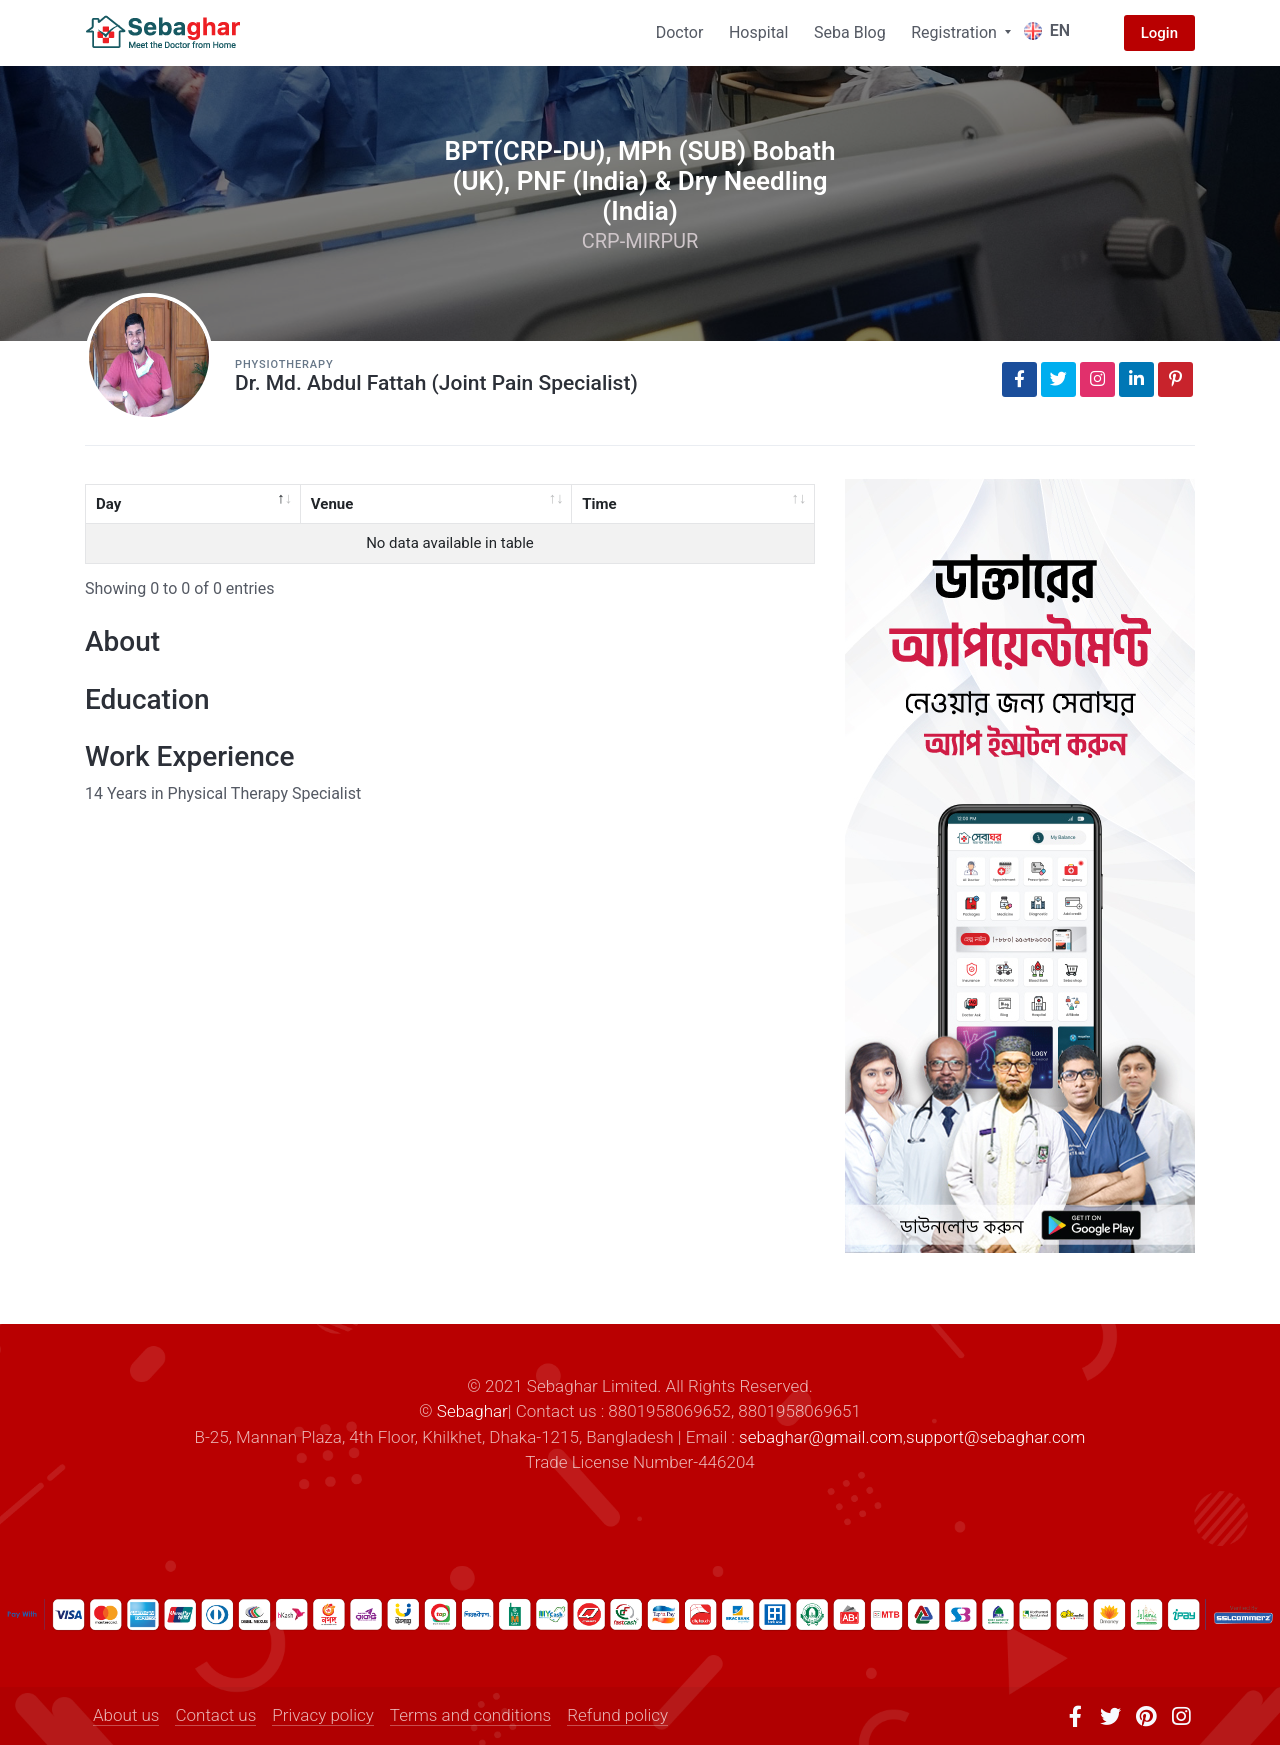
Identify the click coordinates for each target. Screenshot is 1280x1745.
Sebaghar (472, 1411)
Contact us (215, 1715)
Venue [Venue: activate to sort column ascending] (332, 504)
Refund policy (617, 1715)
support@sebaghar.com (995, 1437)
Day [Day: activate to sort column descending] (108, 504)
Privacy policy (323, 1715)
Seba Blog (850, 32)
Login (1159, 33)
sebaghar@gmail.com (821, 1437)
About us (126, 1715)
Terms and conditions (470, 1715)
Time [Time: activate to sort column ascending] (599, 504)
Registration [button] (956, 32)
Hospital (759, 32)
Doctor (680, 32)
